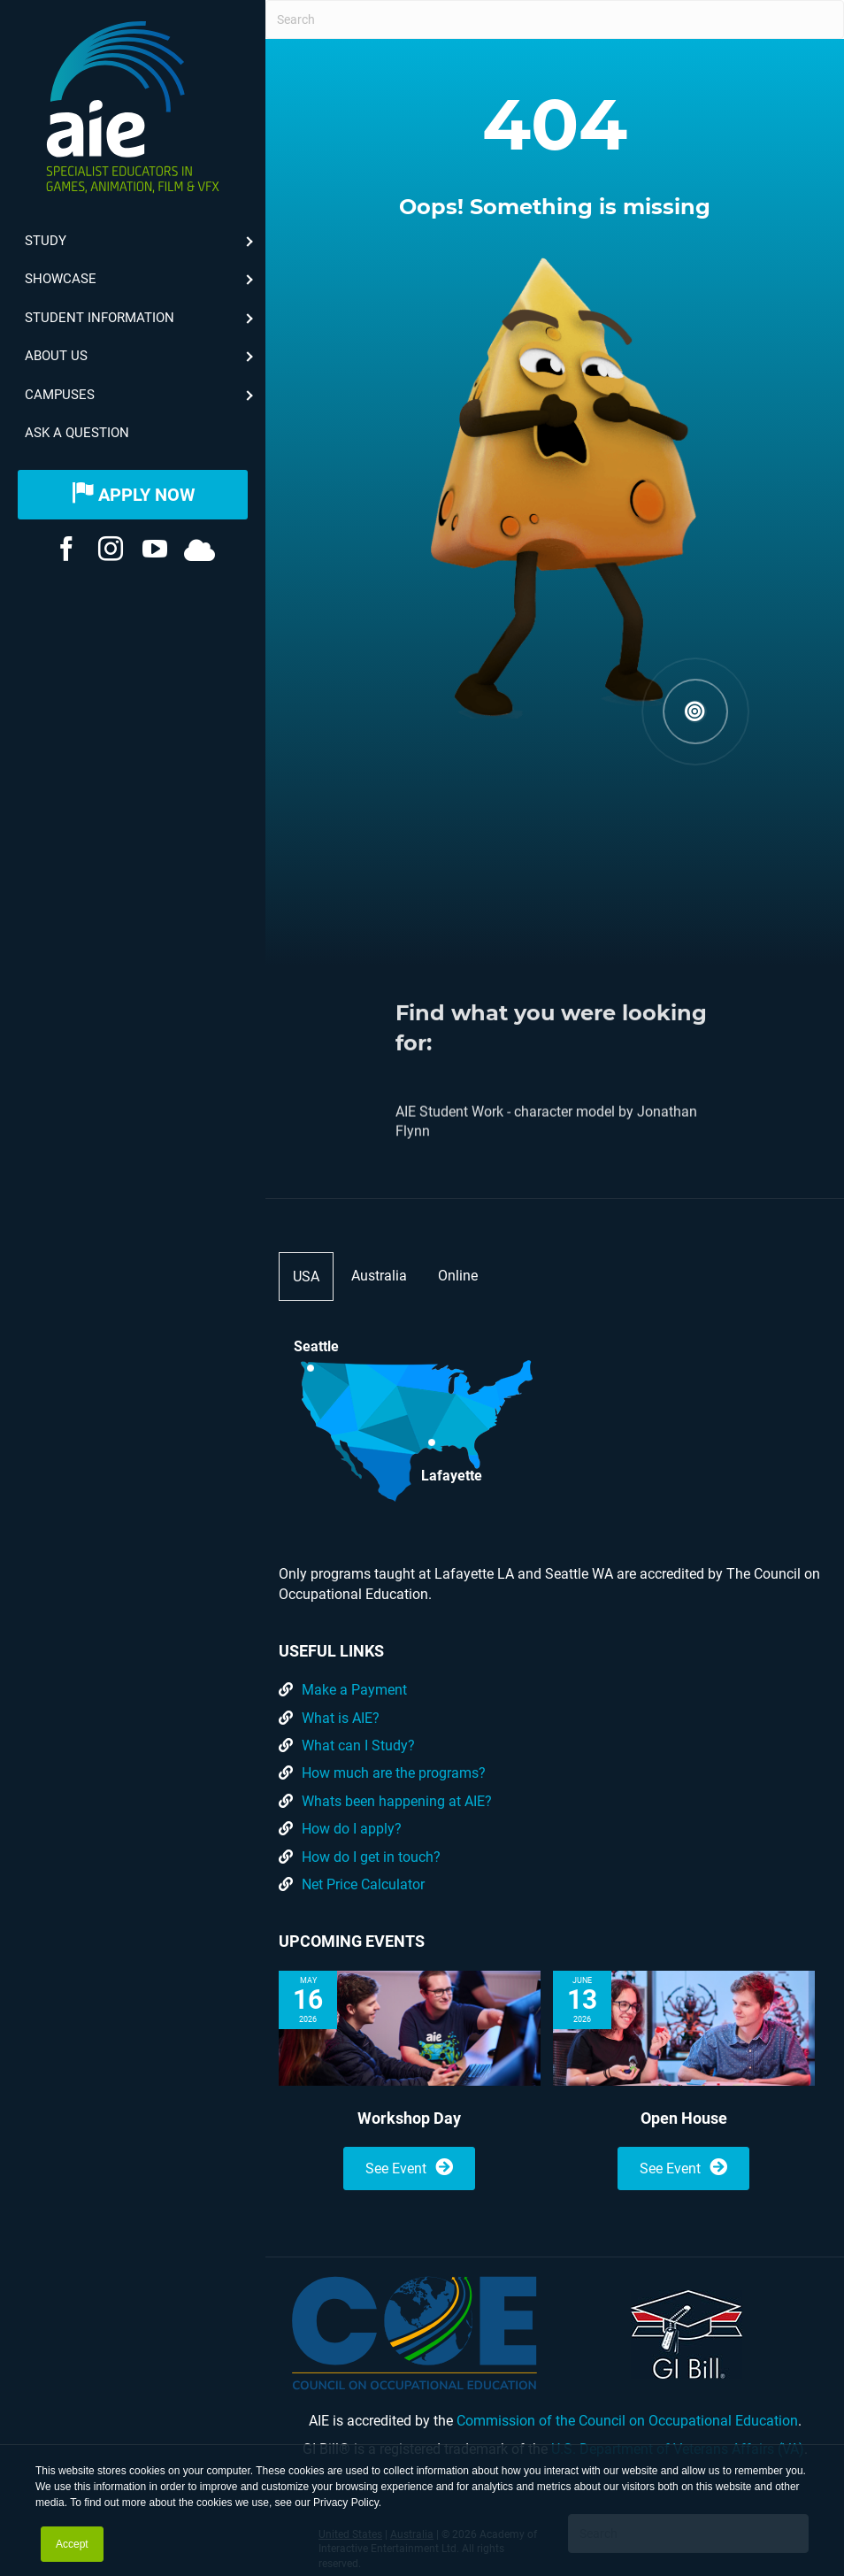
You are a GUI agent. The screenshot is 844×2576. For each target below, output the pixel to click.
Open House (684, 2118)
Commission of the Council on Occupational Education (627, 2420)
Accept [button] (72, 2544)
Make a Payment (354, 1689)
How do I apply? (352, 1828)
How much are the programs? (394, 1773)
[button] (695, 712)
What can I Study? (358, 1745)
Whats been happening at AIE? (397, 1801)
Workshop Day (409, 2118)
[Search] (554, 19)
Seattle (316, 1346)
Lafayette (451, 1474)
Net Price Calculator (363, 1884)
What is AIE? (341, 1718)
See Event (409, 2167)
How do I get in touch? (371, 1857)
